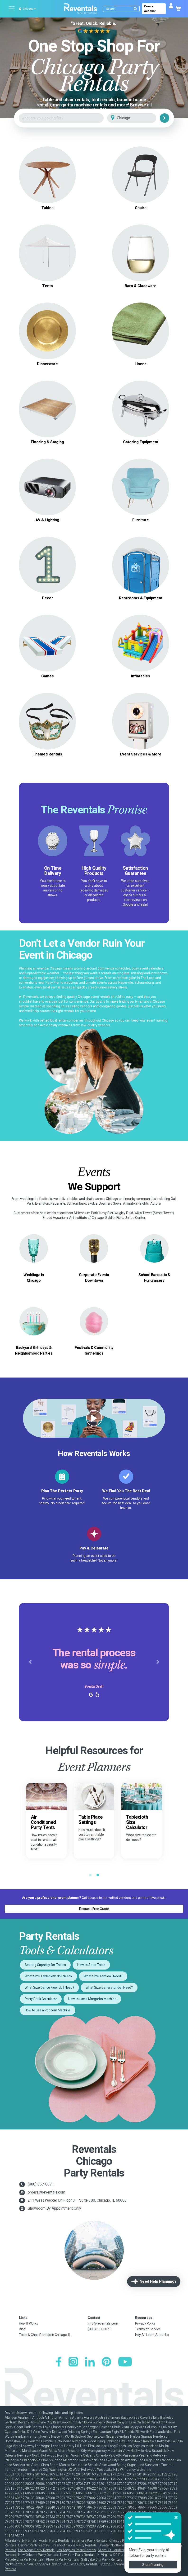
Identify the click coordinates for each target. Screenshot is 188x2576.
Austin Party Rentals (54, 2540)
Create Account (150, 9)
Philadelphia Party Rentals (24, 2559)
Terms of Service (148, 2329)
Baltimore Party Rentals (89, 2540)
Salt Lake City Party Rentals (101, 2559)
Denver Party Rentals (34, 2545)
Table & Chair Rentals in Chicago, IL (45, 2335)
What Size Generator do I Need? (109, 1987)
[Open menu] (12, 8)
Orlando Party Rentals (157, 2555)
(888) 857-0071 (41, 2184)
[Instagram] (73, 2362)
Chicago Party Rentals (125, 2540)
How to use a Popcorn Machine (48, 2010)
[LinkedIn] (90, 2362)
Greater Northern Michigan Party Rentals (129, 2545)
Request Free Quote (94, 1909)
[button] (30, 1662)
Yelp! (144, 904)
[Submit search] (135, 8)
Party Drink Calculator (41, 1999)
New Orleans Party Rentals (38, 2555)
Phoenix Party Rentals (62, 2559)
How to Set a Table (91, 1965)
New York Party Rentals (77, 2555)
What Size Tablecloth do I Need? (48, 1976)
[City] (138, 118)
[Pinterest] (106, 2362)
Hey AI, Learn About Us (152, 2335)
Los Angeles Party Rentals (76, 2550)
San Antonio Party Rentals (144, 2559)
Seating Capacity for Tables (45, 1965)
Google (128, 904)
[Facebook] (58, 2362)
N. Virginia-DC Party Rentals (117, 2555)
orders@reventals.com (46, 2192)
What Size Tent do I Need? (103, 1976)
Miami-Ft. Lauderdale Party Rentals (124, 2550)
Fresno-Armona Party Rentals (74, 2545)
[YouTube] (125, 2362)
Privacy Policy (145, 2323)
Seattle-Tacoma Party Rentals (122, 2564)
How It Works (28, 2323)
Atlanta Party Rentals (21, 2540)
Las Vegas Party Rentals (36, 2550)
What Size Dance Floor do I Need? (49, 1987)
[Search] (122, 8)
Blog (22, 2329)
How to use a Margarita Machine (92, 1999)
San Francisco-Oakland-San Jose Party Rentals (62, 2564)
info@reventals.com (103, 2323)
